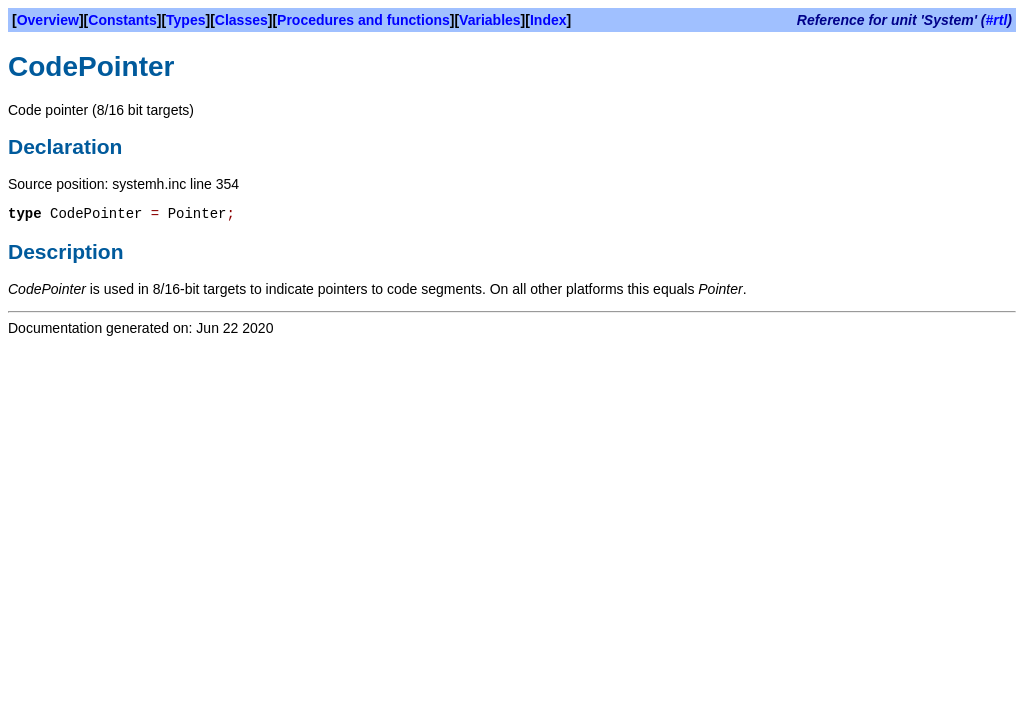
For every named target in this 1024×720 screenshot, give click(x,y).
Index (548, 20)
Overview (48, 20)
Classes (241, 20)
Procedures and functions (363, 20)
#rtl (997, 20)
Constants (122, 20)
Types (185, 20)
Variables (490, 20)
